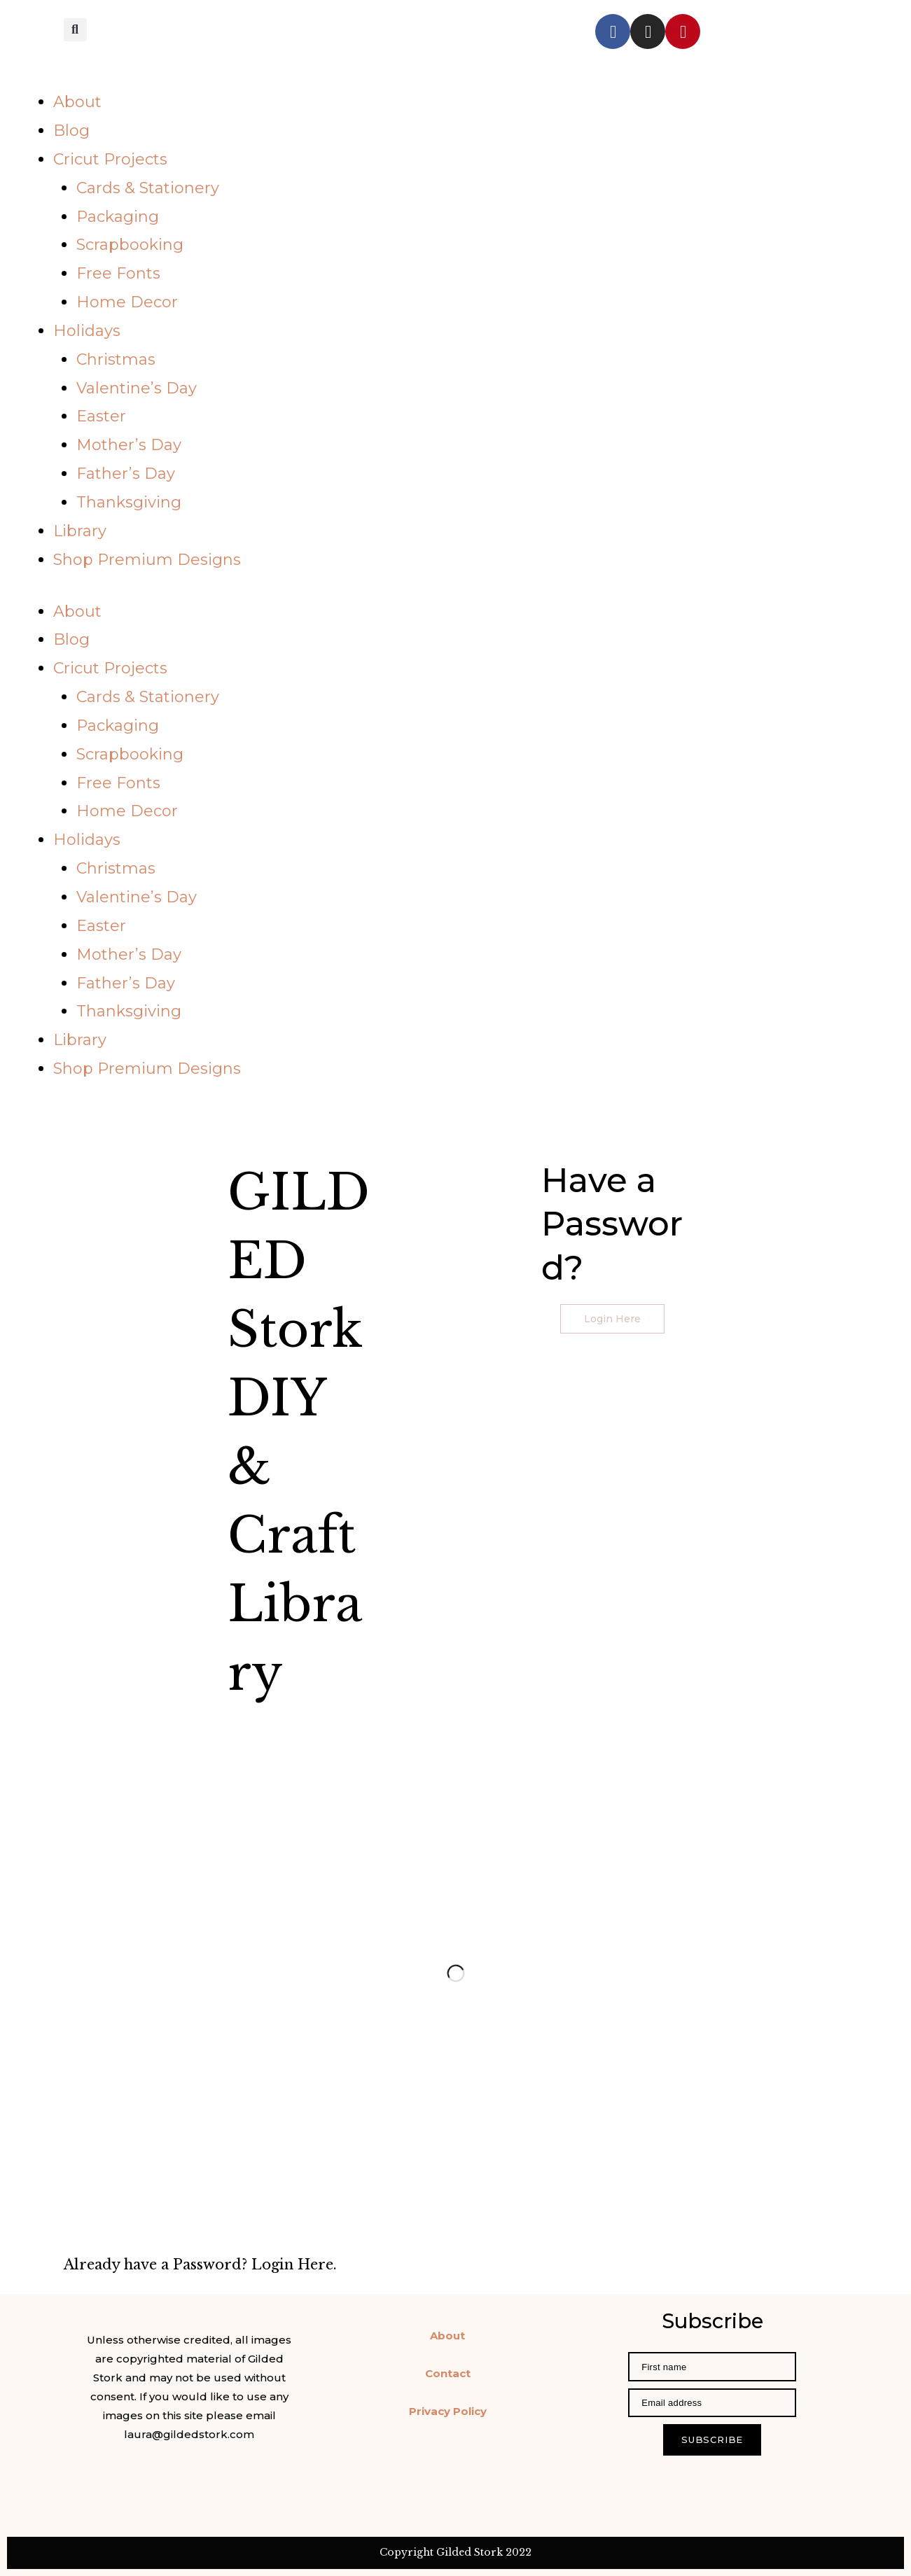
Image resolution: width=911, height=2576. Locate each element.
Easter (101, 416)
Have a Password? (612, 1224)
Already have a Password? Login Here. (200, 2264)
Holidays (86, 330)
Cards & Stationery (147, 187)
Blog (71, 130)
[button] (75, 29)
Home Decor (127, 302)
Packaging (117, 216)
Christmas (115, 359)
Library (79, 531)
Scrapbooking (129, 244)
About (77, 101)
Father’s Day (125, 473)
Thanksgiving (128, 502)
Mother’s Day (128, 444)
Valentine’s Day (136, 388)
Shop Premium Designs (147, 559)
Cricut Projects (110, 159)
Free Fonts (118, 273)
